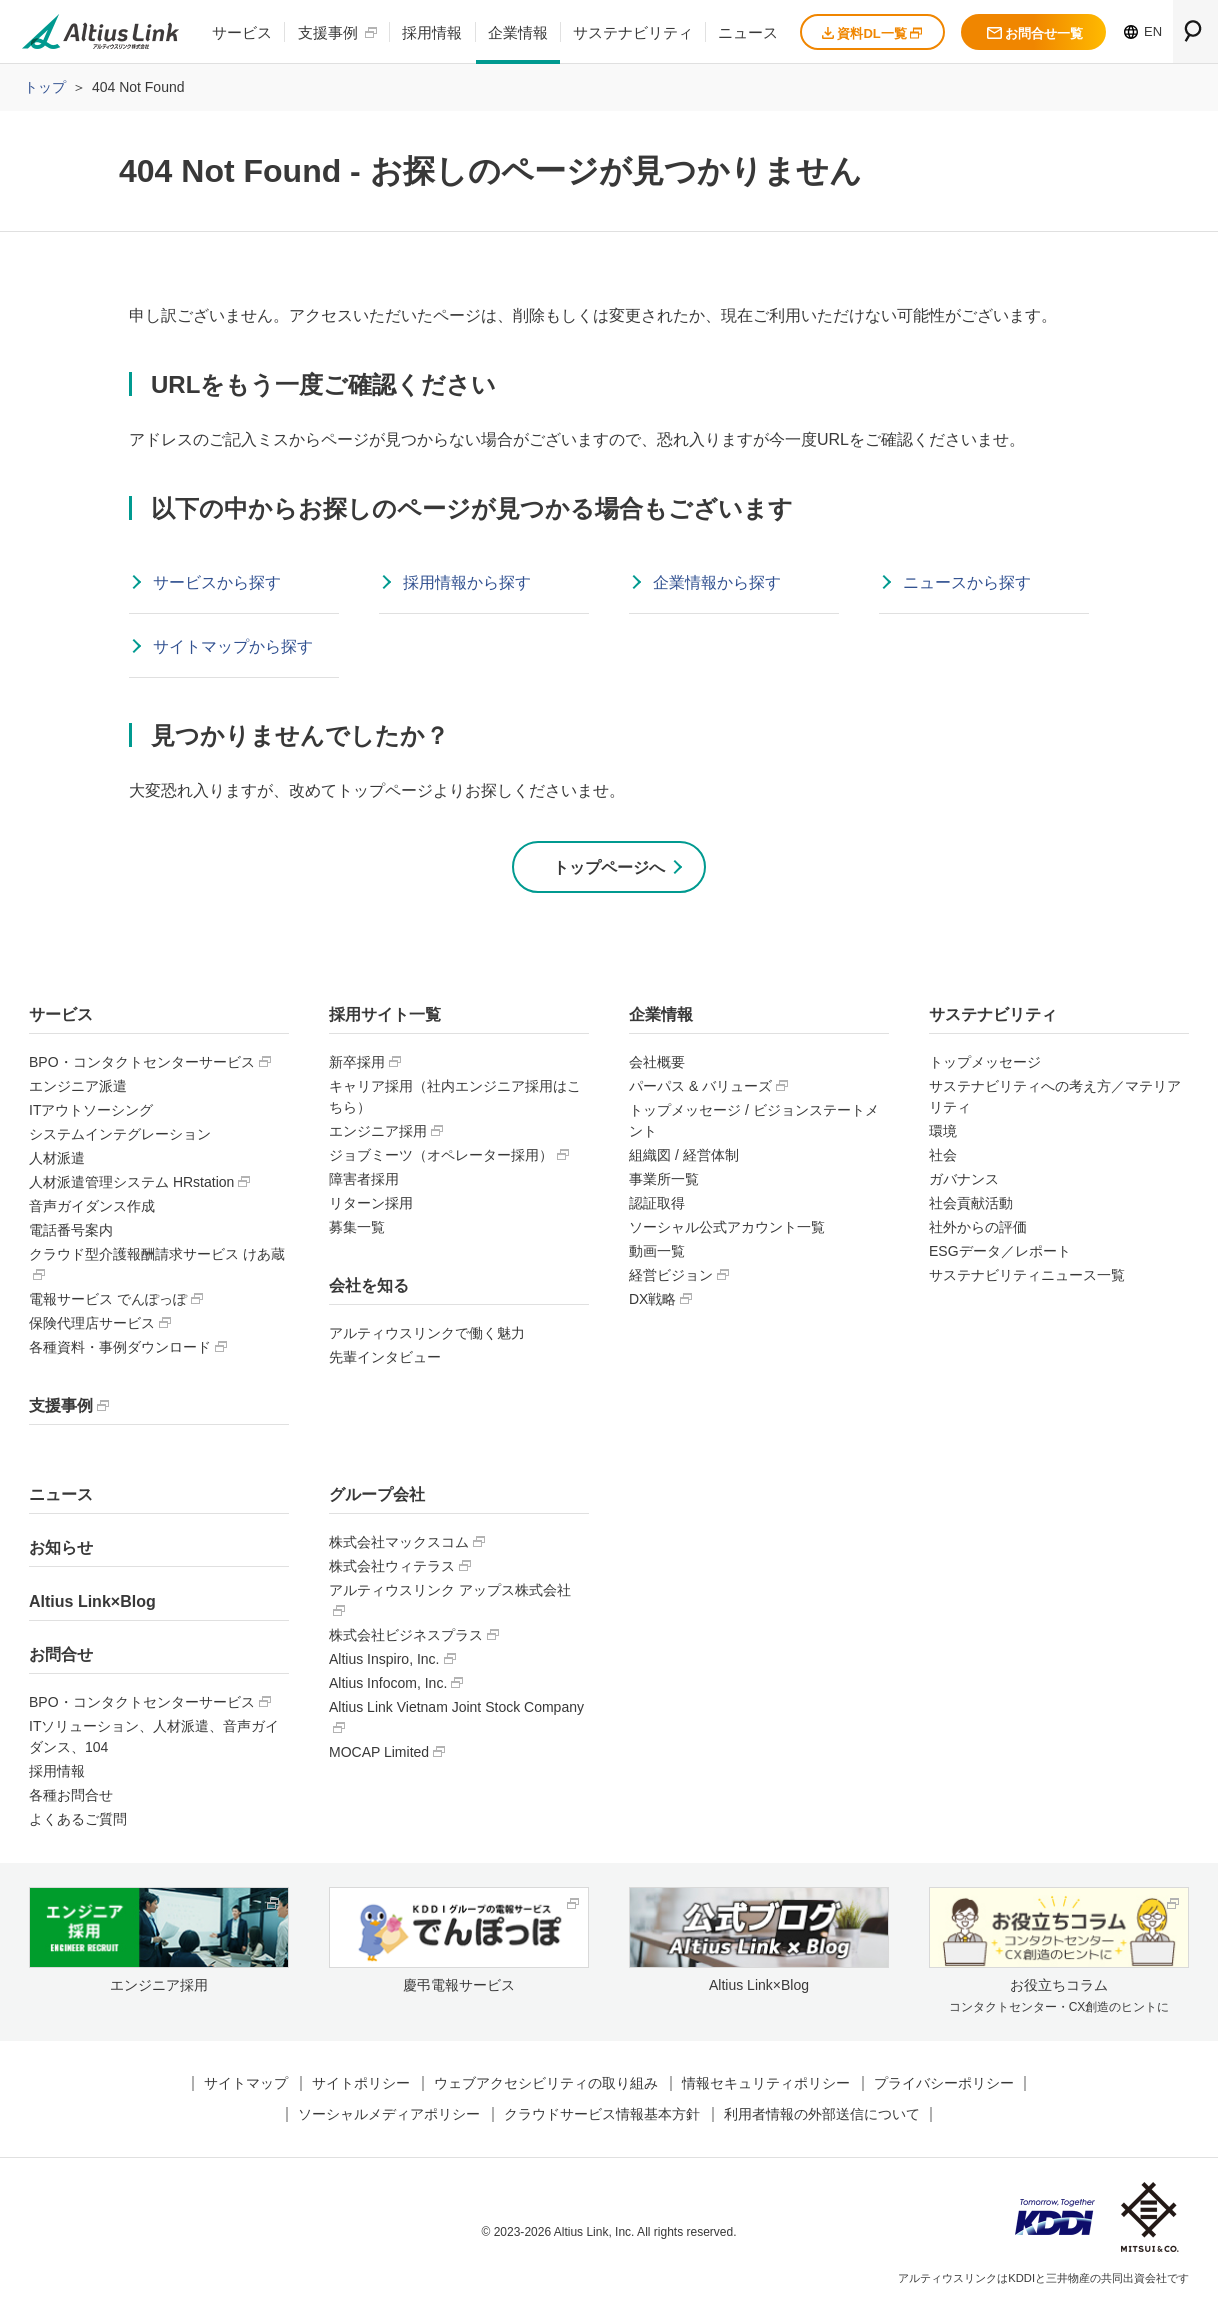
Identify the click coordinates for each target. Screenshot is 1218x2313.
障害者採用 (364, 1183)
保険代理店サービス (92, 1327)
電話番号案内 (71, 1234)
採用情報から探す (467, 582)
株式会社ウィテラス (392, 1570)
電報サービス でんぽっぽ (108, 1303)
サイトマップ (246, 2088)
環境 (943, 1135)
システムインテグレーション (120, 1138)
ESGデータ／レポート (1000, 1255)
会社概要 (657, 1066)
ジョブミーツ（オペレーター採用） (441, 1159)
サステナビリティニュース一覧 (1027, 1279)
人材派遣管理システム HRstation (131, 1186)
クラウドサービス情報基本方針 (602, 2119)
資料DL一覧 (872, 33)
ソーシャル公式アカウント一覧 (727, 1231)
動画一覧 (657, 1255)
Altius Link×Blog (92, 1605)
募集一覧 (357, 1231)
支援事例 (328, 32)
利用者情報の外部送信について (822, 2119)
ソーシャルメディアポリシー (389, 2119)
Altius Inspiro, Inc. (384, 1663)
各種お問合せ (71, 1800)
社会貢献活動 (971, 1207)
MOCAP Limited (379, 1756)
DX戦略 (652, 1303)
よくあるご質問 (78, 1824)
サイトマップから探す (233, 646)
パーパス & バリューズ (700, 1090)
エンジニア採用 (378, 1135)
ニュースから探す (967, 582)
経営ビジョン (671, 1279)
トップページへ (609, 869)
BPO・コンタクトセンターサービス (142, 1066)
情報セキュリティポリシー (766, 2088)
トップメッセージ (985, 1066)
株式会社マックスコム (399, 1546)
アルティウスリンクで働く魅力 (427, 1337)
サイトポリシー (361, 2088)
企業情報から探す (717, 582)
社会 (943, 1159)
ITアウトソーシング (91, 1114)
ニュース (748, 32)
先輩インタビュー (385, 1361)
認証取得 (657, 1207)
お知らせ (61, 1552)
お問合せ (61, 1659)
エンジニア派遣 (78, 1090)
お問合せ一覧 (1035, 33)
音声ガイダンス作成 (92, 1210)
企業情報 (518, 32)
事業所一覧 (664, 1183)
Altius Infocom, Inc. (388, 1687)
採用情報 (432, 32)
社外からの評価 (978, 1231)
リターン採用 (371, 1207)
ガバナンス (964, 1183)
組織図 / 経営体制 (684, 1159)
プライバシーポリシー (944, 2088)
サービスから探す (217, 582)
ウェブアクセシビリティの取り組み (546, 2088)
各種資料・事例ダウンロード (120, 1351)
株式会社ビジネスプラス (406, 1639)
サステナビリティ (633, 32)
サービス (242, 32)
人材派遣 (57, 1162)
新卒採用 (357, 1066)
